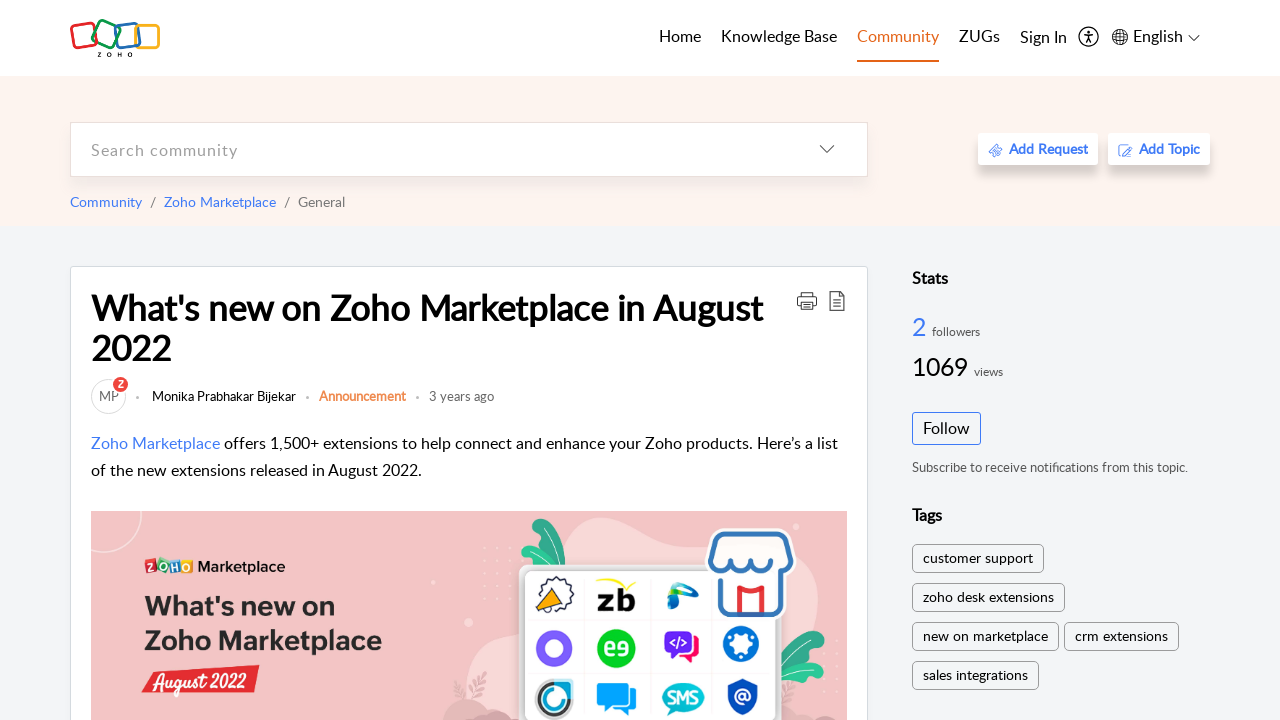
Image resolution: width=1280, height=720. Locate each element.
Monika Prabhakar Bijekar (222, 396)
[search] (429, 149)
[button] (807, 300)
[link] (108, 396)
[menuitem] (1043, 38)
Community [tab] (898, 36)
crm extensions (1121, 635)
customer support (978, 557)
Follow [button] (946, 428)
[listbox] (827, 149)
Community (106, 201)
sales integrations (975, 674)
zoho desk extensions (988, 596)
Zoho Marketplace (220, 201)
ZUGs (979, 36)
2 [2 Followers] (922, 326)
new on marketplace (985, 635)
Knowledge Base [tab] (779, 36)
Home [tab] (680, 36)
